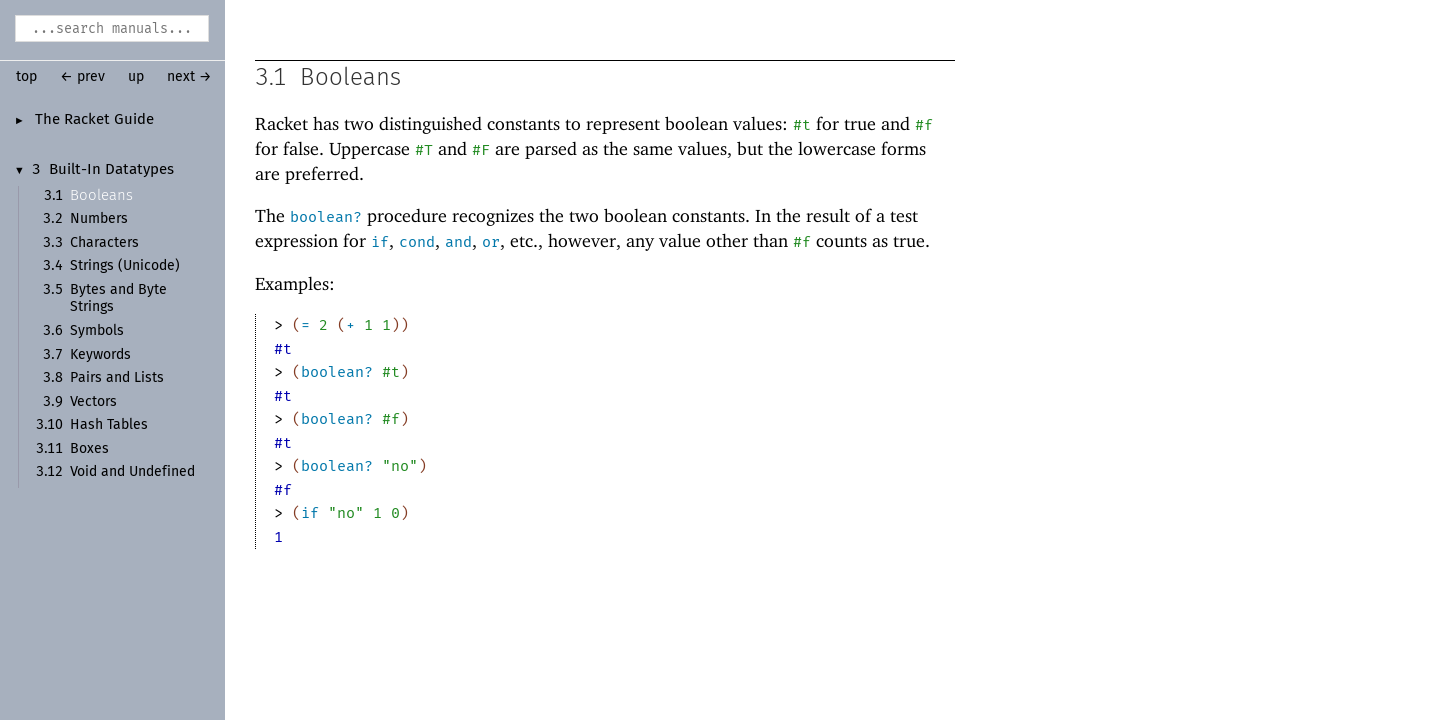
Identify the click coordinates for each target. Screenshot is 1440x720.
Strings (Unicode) (125, 266)
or (491, 243)
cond (417, 243)
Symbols (97, 331)
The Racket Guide (94, 120)
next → (189, 77)
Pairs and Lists (117, 378)
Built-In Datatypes (111, 170)
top (26, 77)
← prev (82, 77)
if (380, 243)
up (136, 77)
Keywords (100, 355)
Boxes (89, 449)
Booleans (101, 195)
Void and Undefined (132, 472)
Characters (104, 243)
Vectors (93, 402)
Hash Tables (109, 425)
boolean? (326, 218)
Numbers (99, 219)
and (458, 243)
